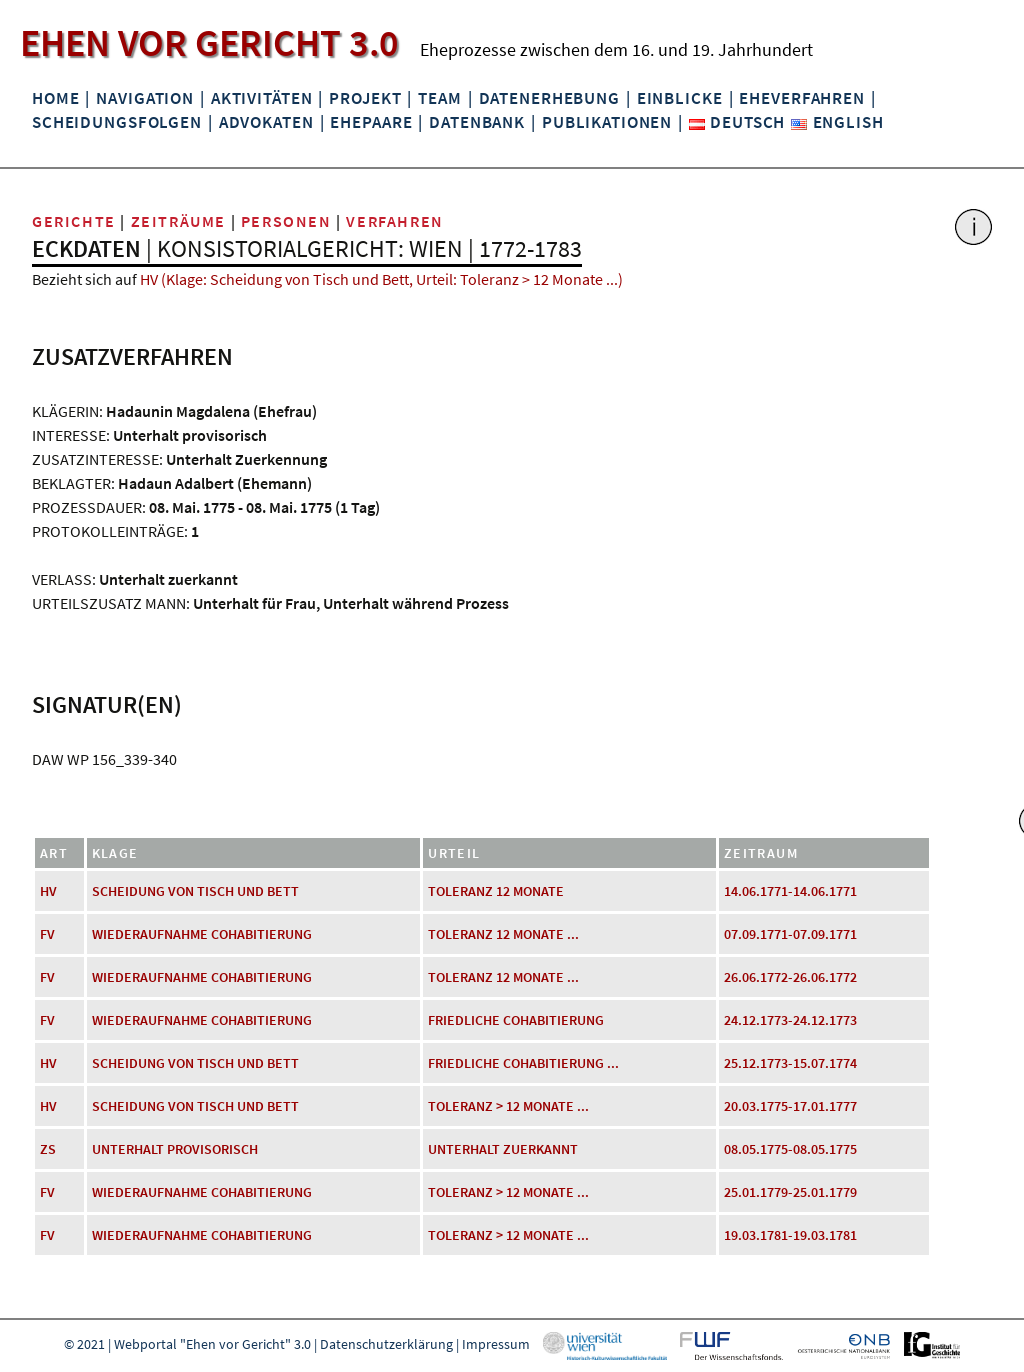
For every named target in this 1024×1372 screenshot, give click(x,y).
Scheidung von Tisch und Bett (195, 891)
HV (48, 891)
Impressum (496, 1344)
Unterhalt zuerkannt (503, 1149)
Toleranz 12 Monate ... (503, 934)
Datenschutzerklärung (386, 1344)
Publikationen (607, 122)
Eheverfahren (801, 98)
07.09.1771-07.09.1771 (790, 934)
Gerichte (74, 221)
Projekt (365, 98)
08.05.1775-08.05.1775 (790, 1149)
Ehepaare (371, 122)
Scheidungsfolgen (117, 122)
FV (47, 934)
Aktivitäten (262, 98)
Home (55, 98)
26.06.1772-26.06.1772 (790, 977)
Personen (286, 221)
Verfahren (394, 221)
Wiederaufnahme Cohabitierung (202, 934)
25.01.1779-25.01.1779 (790, 1192)
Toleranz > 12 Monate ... (508, 1106)
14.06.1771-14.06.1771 (790, 891)
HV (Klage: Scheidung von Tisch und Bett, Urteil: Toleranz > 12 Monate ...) (381, 279)
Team (439, 98)
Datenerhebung (549, 98)
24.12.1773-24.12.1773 (790, 1020)
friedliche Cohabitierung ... (523, 1063)
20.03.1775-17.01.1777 (790, 1106)
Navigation (145, 98)
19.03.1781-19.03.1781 (790, 1235)
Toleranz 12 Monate (496, 891)
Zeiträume (178, 221)
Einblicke (680, 98)
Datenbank (477, 122)
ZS (48, 1149)
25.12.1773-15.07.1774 (790, 1063)
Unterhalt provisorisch (175, 1149)
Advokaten (266, 122)
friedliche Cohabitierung (516, 1020)
